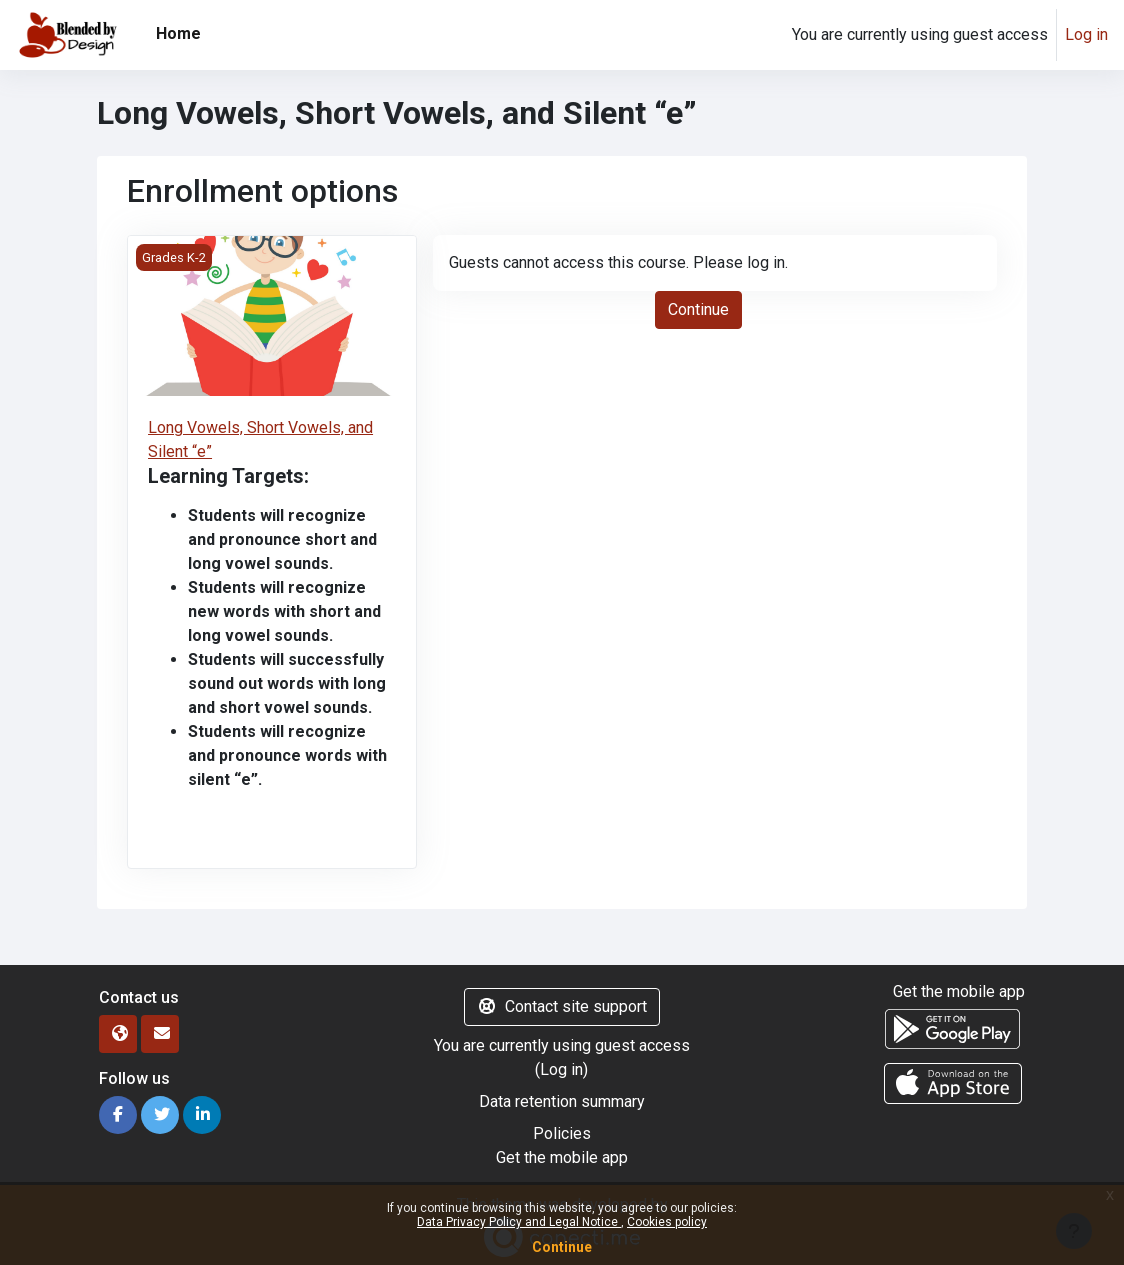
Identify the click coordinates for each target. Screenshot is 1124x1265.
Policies (562, 1133)
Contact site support (562, 1006)
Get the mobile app (562, 1157)
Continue (562, 1247)
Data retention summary (562, 1101)
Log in (1086, 34)
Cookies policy (667, 1222)
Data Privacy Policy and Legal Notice (519, 1222)
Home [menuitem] (178, 33)
